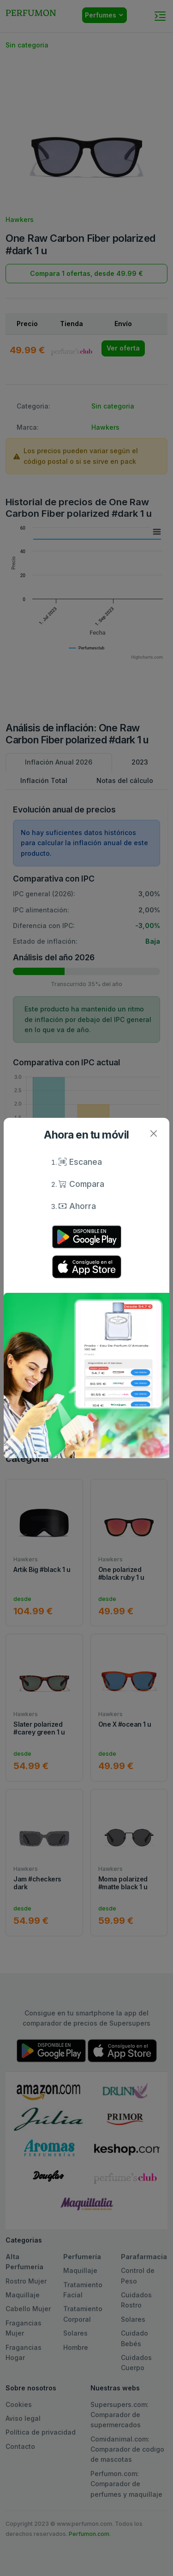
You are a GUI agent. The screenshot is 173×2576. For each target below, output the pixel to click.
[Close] (153, 1134)
